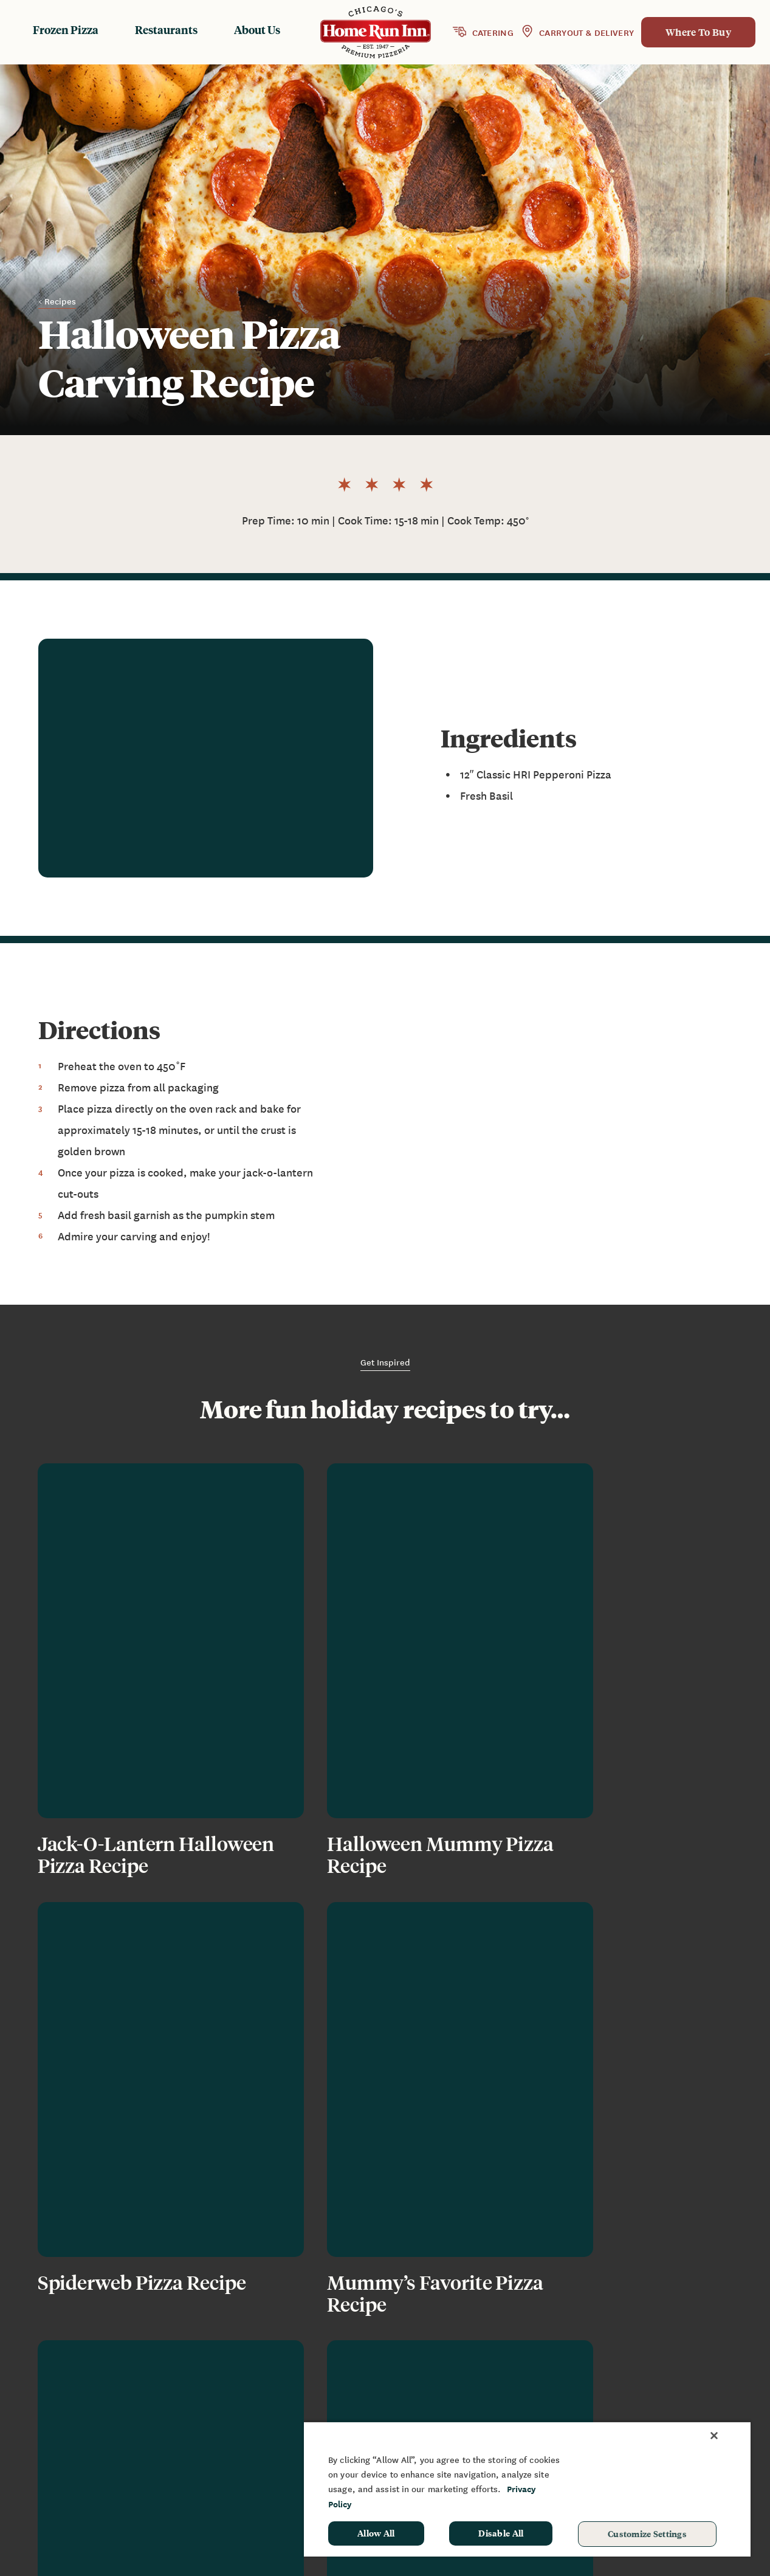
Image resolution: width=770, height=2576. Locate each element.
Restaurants (166, 29)
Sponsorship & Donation (690, 2403)
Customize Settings (647, 2533)
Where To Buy (698, 32)
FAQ (529, 2403)
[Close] (714, 2435)
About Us (257, 29)
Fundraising (661, 2385)
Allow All (376, 2533)
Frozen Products (410, 2385)
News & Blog (549, 2385)
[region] (527, 2489)
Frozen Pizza (65, 29)
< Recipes (57, 301)
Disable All (500, 2533)
